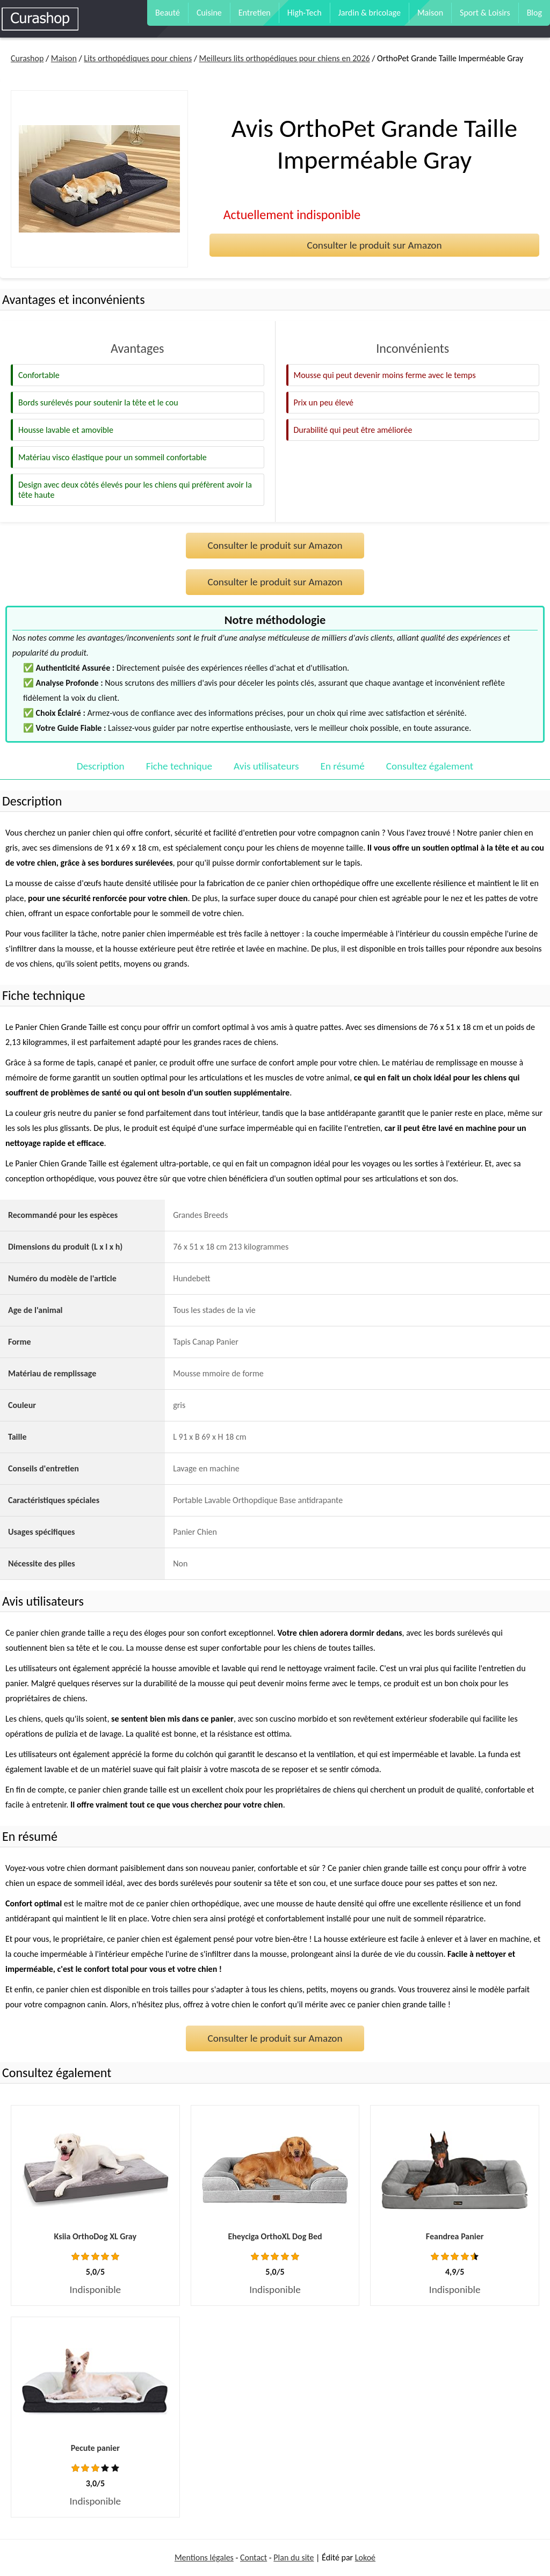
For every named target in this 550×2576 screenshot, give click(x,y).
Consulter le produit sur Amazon (374, 245)
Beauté (167, 13)
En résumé (343, 766)
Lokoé (365, 2557)
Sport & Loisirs (485, 13)
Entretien (254, 13)
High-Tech (304, 13)
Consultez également (429, 766)
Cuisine (209, 13)
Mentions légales (204, 2557)
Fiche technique (179, 766)
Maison (430, 13)
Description (101, 766)
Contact (253, 2557)
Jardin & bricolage (369, 13)
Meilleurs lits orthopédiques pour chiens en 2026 (284, 58)
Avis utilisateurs (266, 766)
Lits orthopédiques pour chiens (138, 58)
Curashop (27, 58)
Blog (534, 13)
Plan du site (293, 2557)
